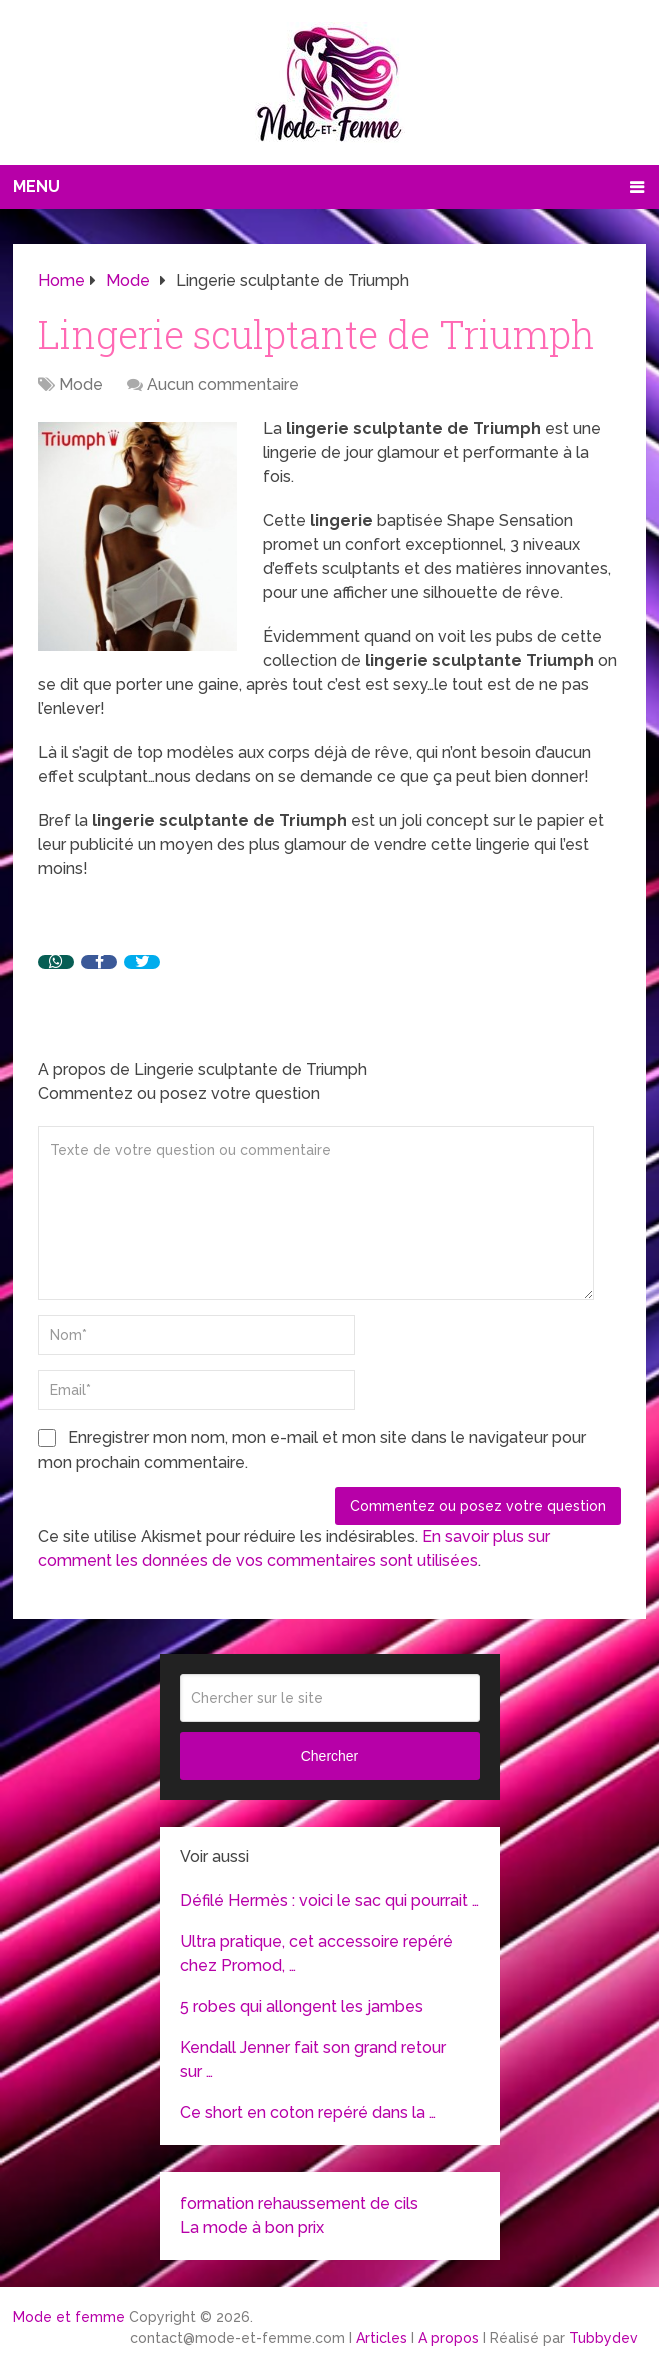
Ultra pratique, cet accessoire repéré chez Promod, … (316, 1953)
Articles (381, 2338)
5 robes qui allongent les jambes (301, 2006)
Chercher (330, 1756)
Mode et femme (69, 2317)
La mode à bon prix (252, 2227)
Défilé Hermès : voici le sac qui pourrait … (329, 1900)
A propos (448, 2338)
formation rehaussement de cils (299, 2203)
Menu (36, 186)
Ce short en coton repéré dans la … (308, 2112)
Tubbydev (603, 2338)
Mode (81, 384)
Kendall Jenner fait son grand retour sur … (313, 2059)
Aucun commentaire (223, 384)
